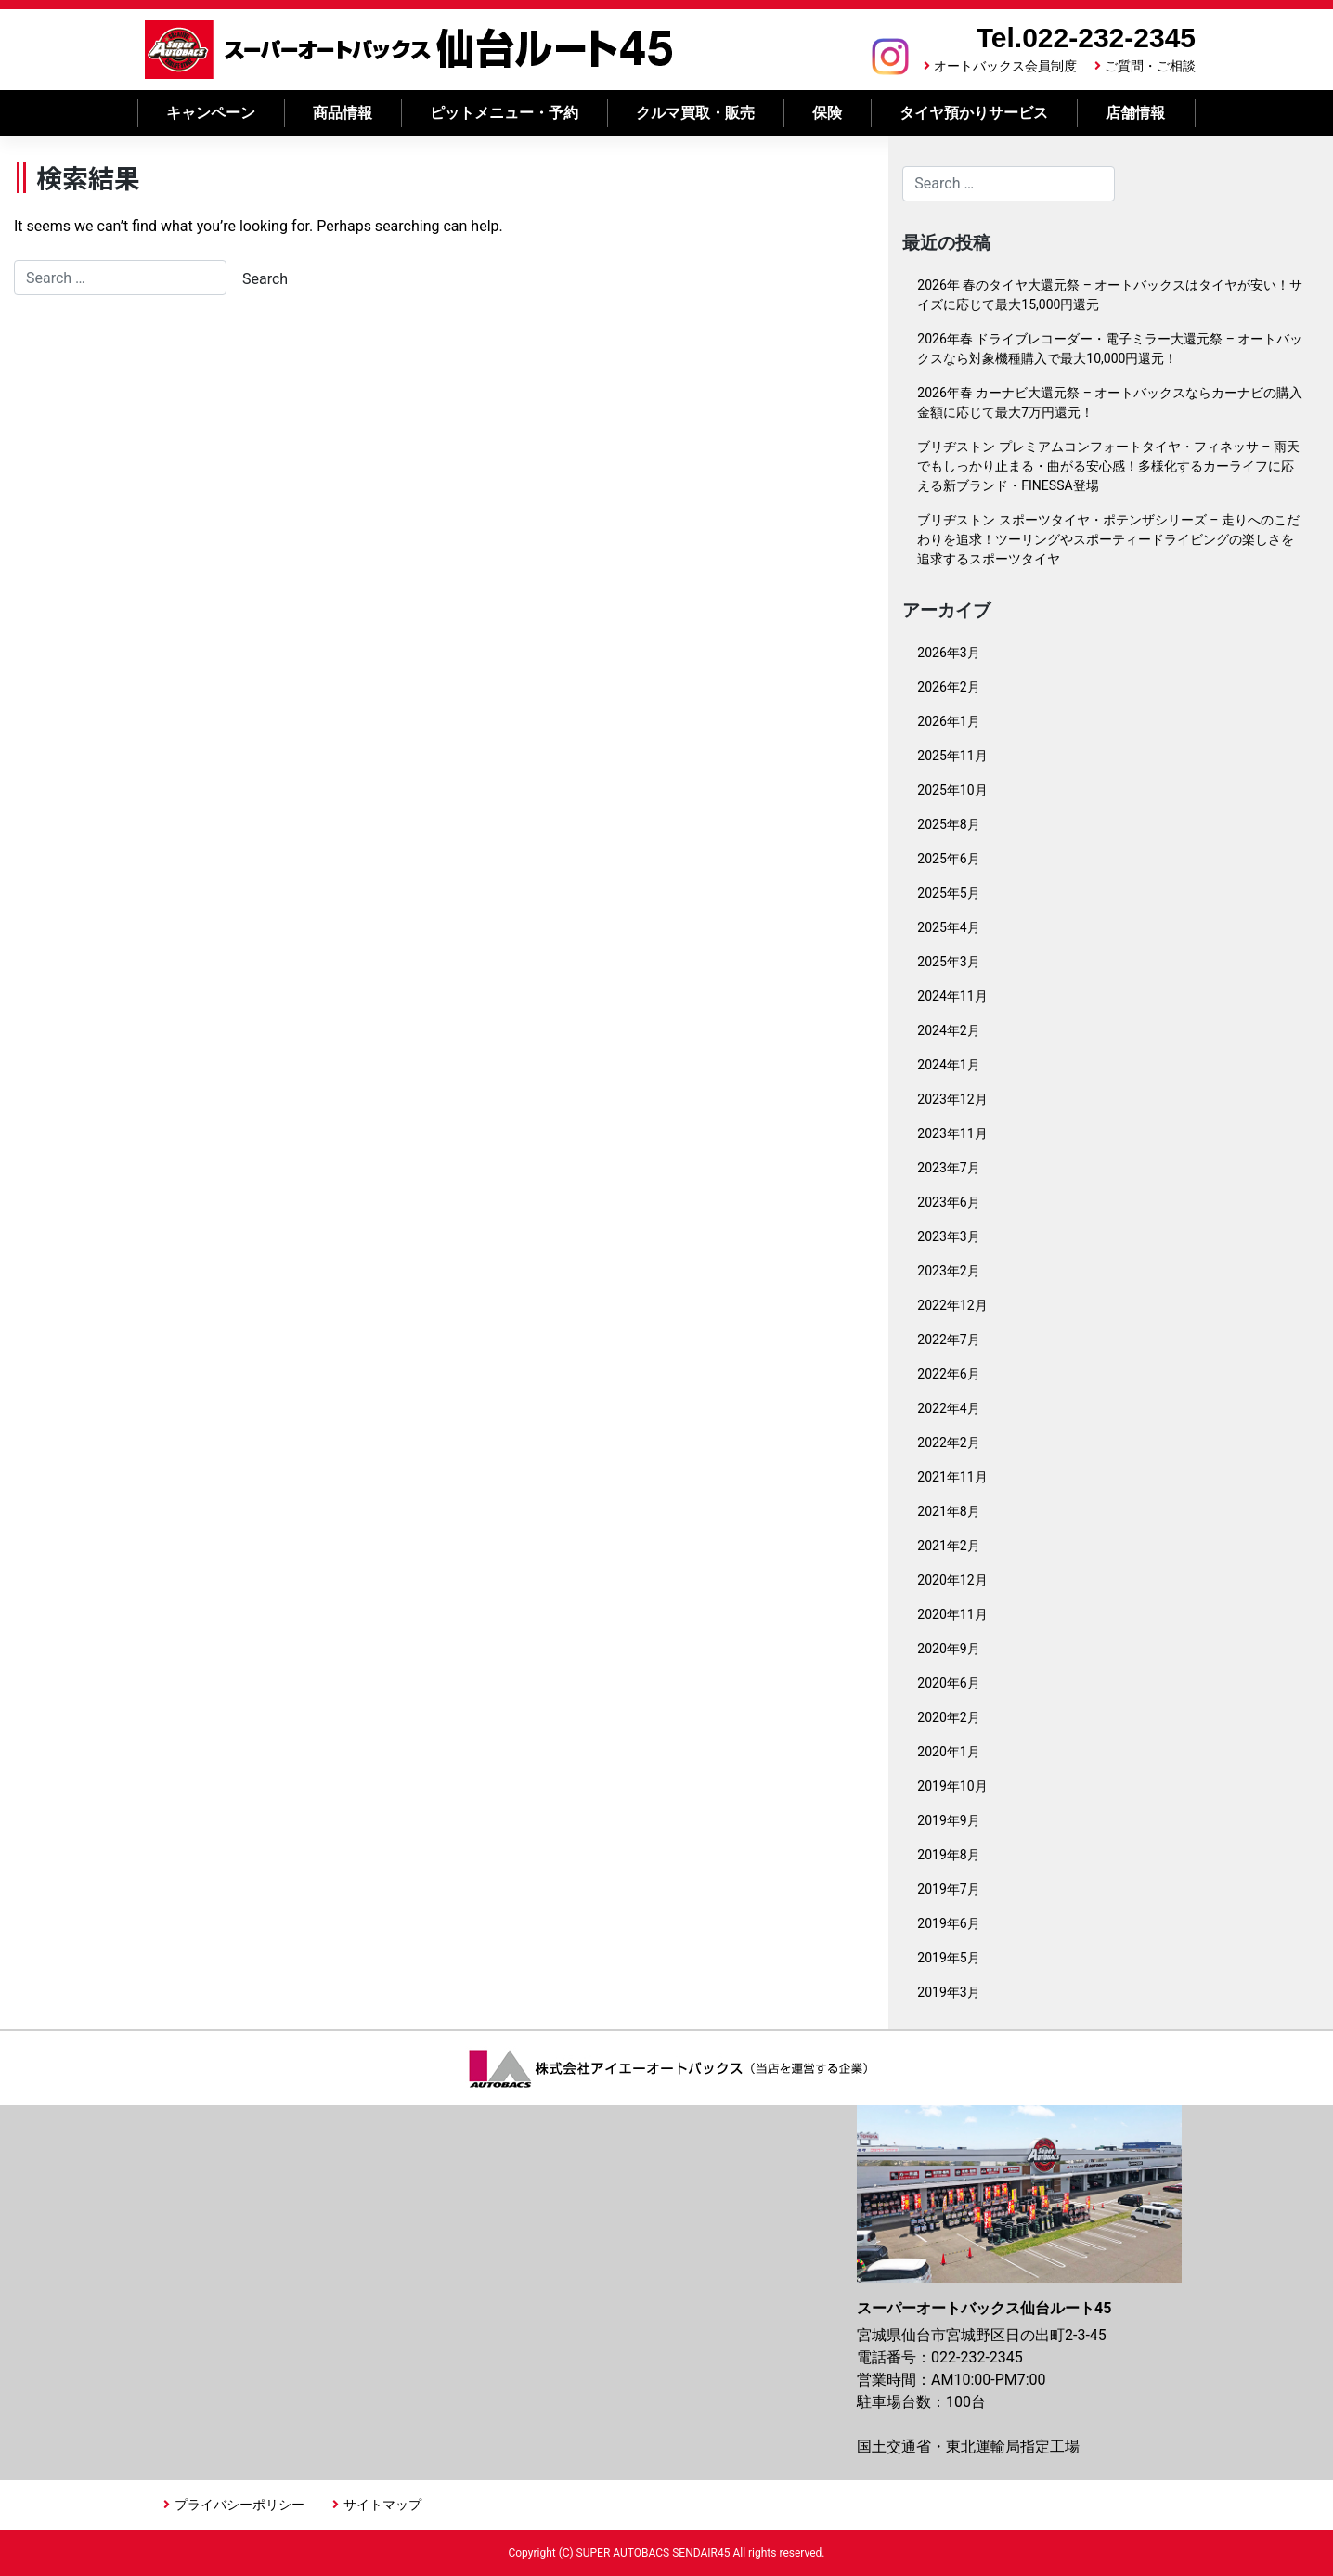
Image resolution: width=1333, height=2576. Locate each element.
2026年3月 (948, 652)
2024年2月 (948, 1030)
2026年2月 (948, 687)
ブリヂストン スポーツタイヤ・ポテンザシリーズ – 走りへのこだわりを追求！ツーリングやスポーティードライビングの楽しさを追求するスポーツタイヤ (1108, 539)
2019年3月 (948, 1992)
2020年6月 (948, 1683)
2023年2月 (948, 1270)
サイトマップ (382, 2504)
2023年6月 (948, 1202)
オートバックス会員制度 (1005, 65)
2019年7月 (948, 1889)
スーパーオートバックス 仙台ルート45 (409, 49)
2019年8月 (948, 1854)
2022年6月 (948, 1373)
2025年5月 (948, 893)
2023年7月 (948, 1167)
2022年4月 (948, 1408)
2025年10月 (952, 790)
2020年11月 (952, 1614)
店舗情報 (1135, 113)
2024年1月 (948, 1064)
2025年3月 (948, 961)
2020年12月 (952, 1580)
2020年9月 (948, 1648)
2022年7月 (948, 1339)
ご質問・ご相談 (1150, 65)
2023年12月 (952, 1099)
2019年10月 (952, 1786)
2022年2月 (948, 1442)
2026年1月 (948, 721)
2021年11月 (952, 1476)
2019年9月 (948, 1820)
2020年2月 (948, 1717)
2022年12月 (952, 1305)
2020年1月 (948, 1751)
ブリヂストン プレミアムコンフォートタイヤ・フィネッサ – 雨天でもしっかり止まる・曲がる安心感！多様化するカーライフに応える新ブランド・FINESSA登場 (1108, 466)
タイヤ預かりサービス (973, 113)
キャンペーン (210, 113)
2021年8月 (948, 1511)
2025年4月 (948, 927)
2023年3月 (948, 1236)
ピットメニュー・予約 (504, 113)
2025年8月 (948, 824)
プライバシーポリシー (239, 2504)
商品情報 (342, 113)
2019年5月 (948, 1957)
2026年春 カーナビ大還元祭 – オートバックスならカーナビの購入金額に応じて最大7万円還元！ (1109, 402)
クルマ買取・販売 (695, 113)
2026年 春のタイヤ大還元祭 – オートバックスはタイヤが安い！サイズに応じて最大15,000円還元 (1109, 295)
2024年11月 (952, 996)
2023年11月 (952, 1133)
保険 (827, 113)
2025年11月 (952, 755)
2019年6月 (948, 1923)
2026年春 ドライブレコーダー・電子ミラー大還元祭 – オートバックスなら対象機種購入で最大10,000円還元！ (1109, 348)
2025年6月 (948, 858)
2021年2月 (948, 1545)
